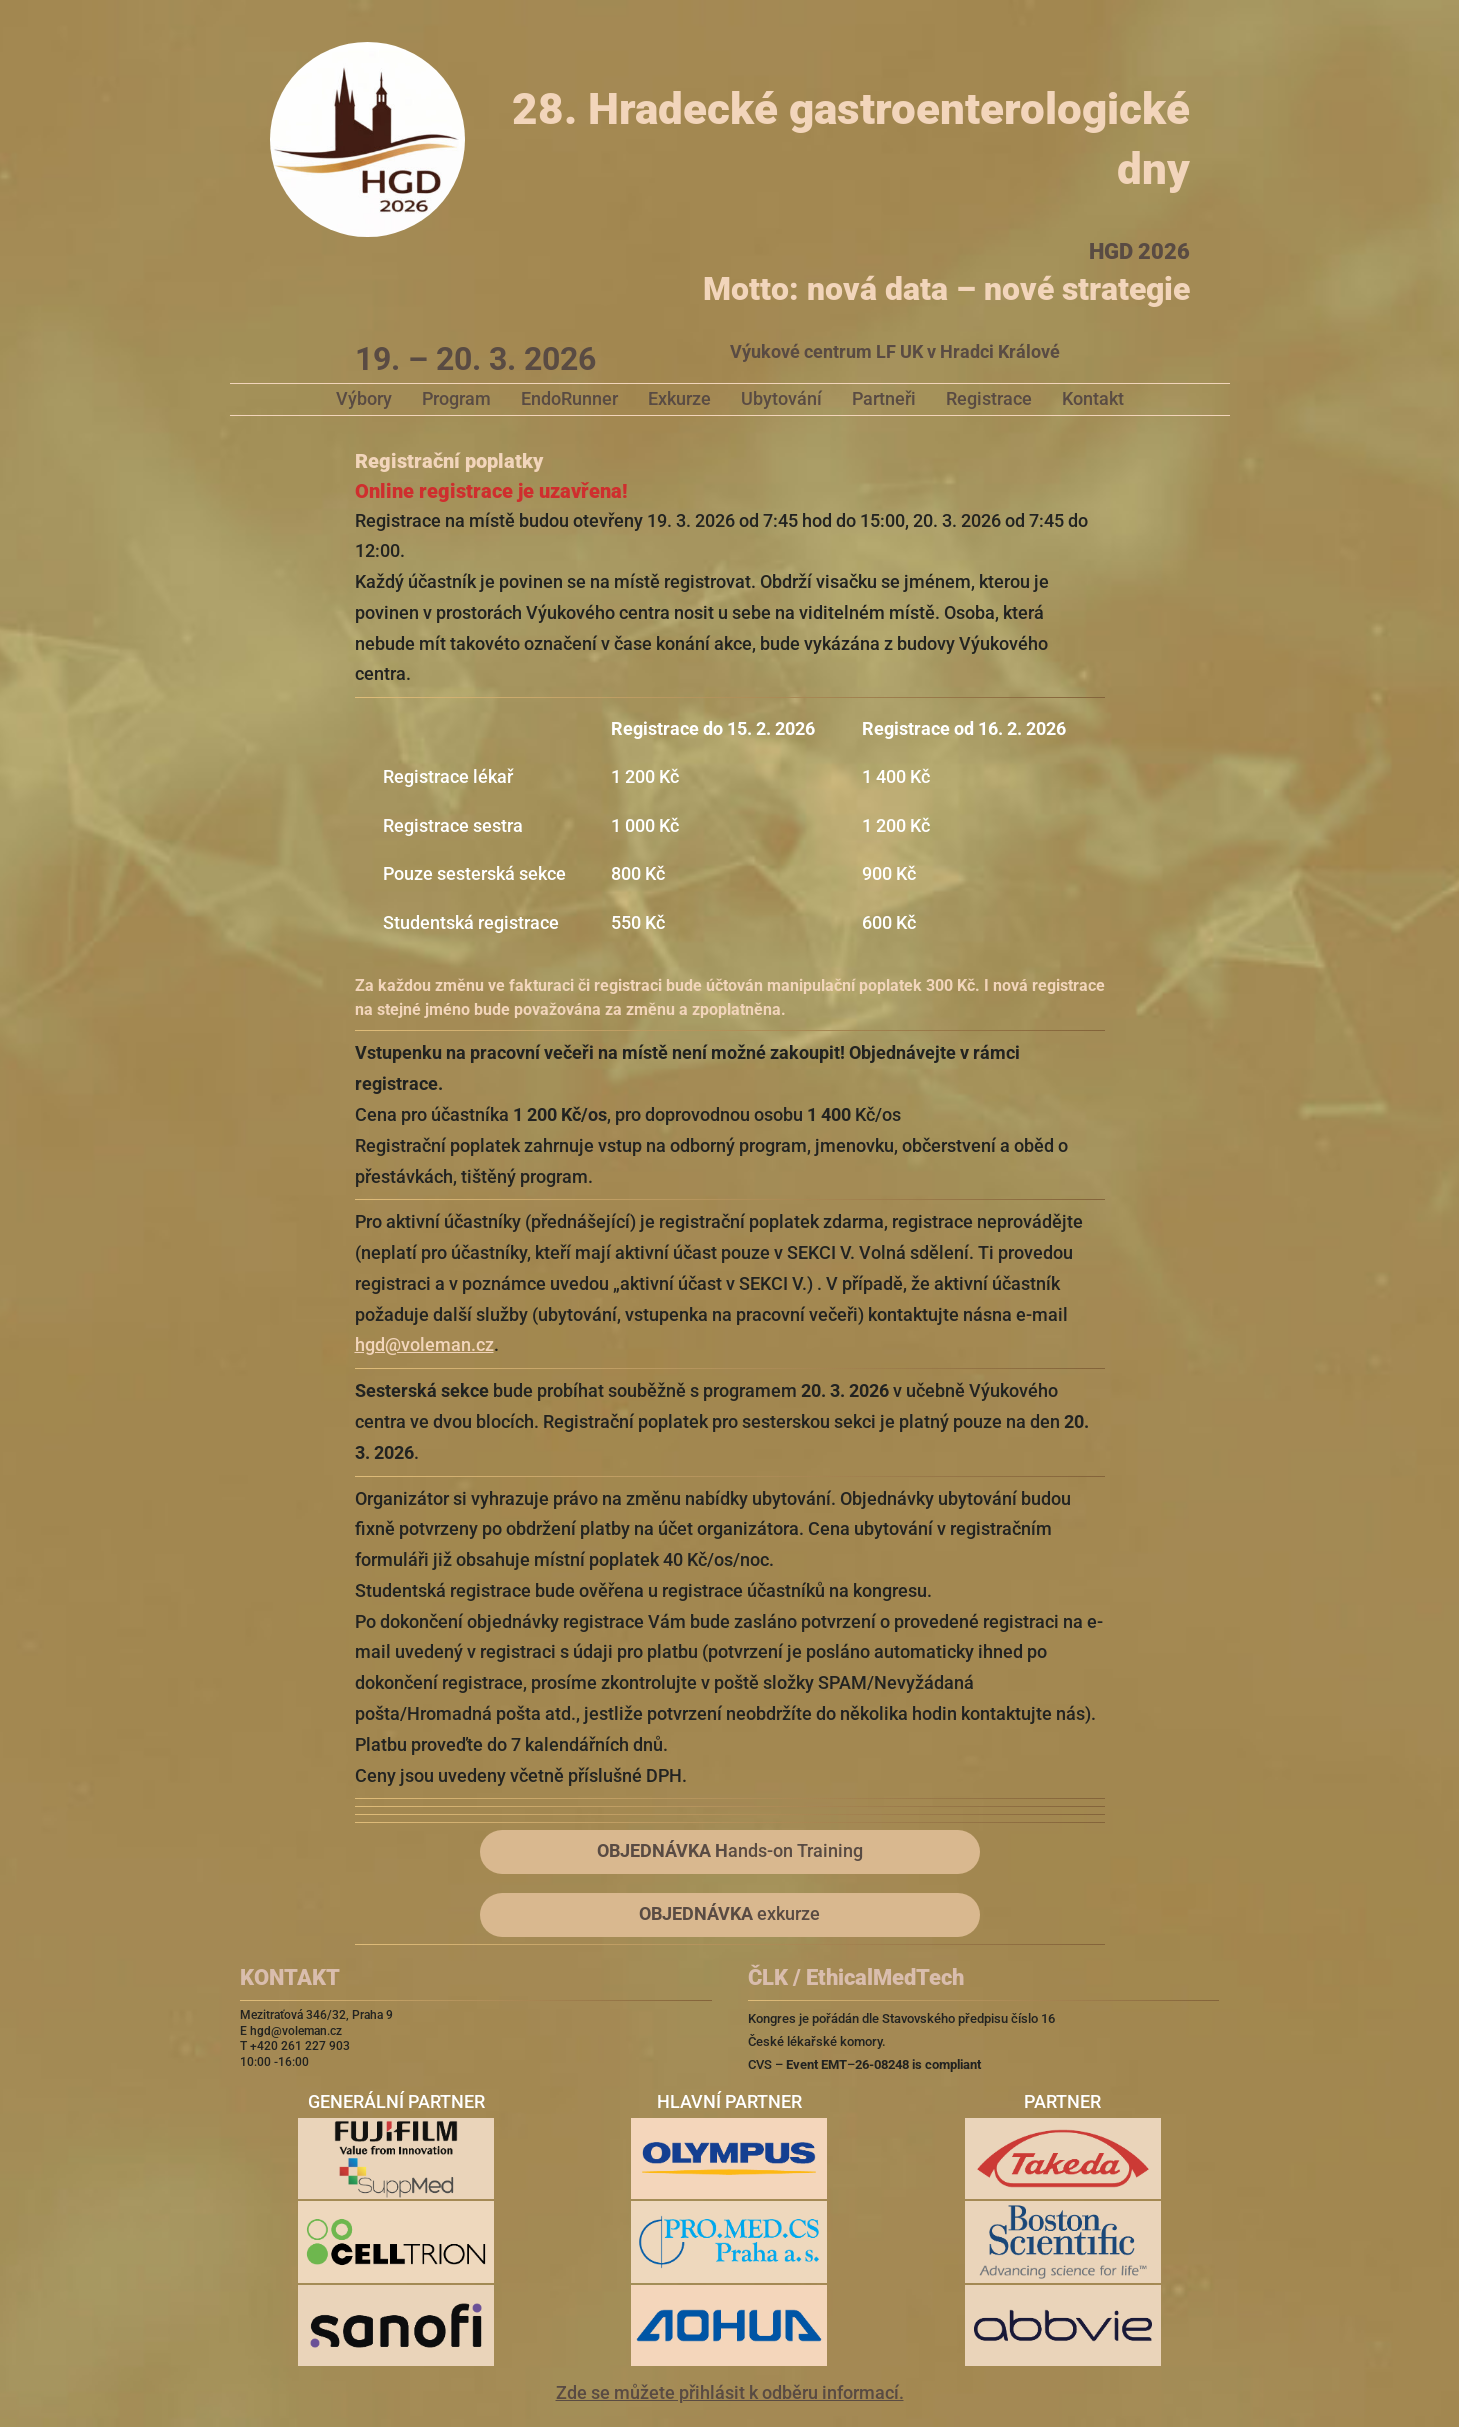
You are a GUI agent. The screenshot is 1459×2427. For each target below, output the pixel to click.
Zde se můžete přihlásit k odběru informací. (730, 2393)
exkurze (729, 1914)
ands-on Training (730, 1851)
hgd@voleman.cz (424, 1345)
